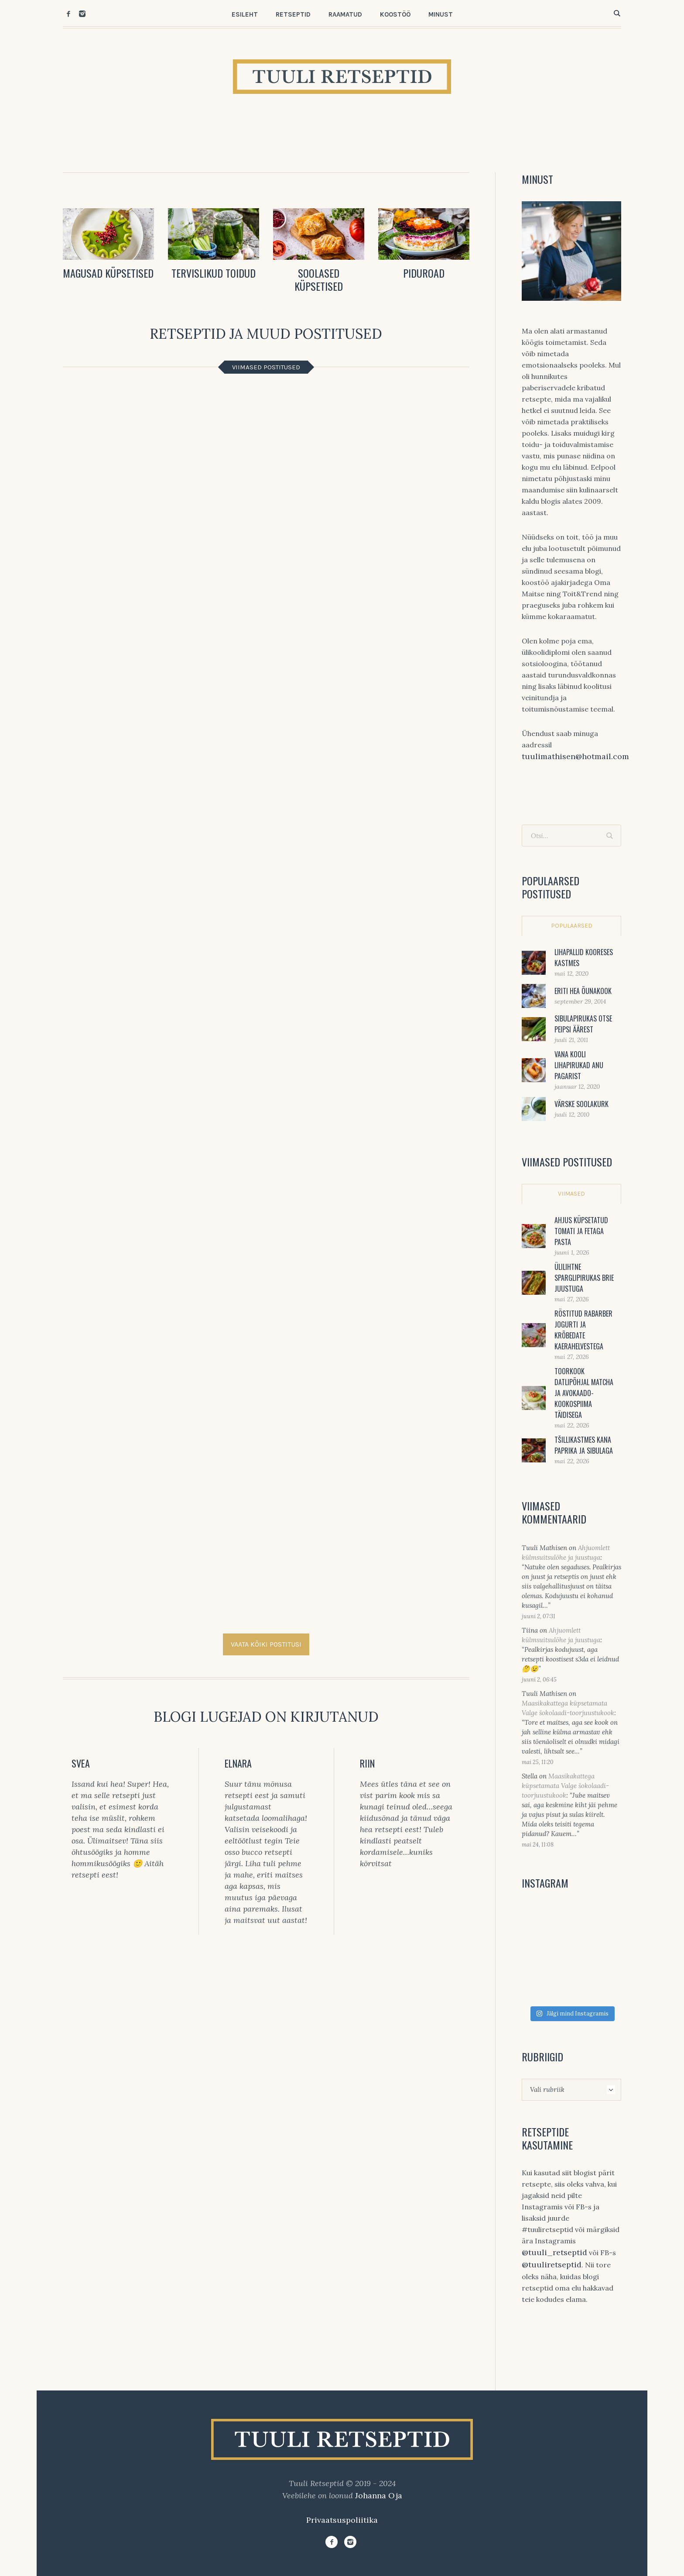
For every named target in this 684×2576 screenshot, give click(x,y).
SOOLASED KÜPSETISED (318, 279)
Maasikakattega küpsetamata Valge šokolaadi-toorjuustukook (565, 1785)
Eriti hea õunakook (583, 991)
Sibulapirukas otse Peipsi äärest (583, 1024)
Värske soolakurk (581, 1104)
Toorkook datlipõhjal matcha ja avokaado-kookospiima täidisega (583, 1393)
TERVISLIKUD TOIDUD (213, 273)
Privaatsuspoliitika (342, 2520)
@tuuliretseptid (551, 2265)
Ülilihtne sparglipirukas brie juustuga (584, 1278)
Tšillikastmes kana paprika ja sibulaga (583, 1445)
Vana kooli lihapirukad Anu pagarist (578, 1065)
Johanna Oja (378, 2495)
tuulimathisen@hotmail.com (575, 756)
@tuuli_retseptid (554, 2252)
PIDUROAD (424, 273)
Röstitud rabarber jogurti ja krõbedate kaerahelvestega (583, 1330)
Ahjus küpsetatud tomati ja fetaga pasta (581, 1231)
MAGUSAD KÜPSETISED (108, 273)
